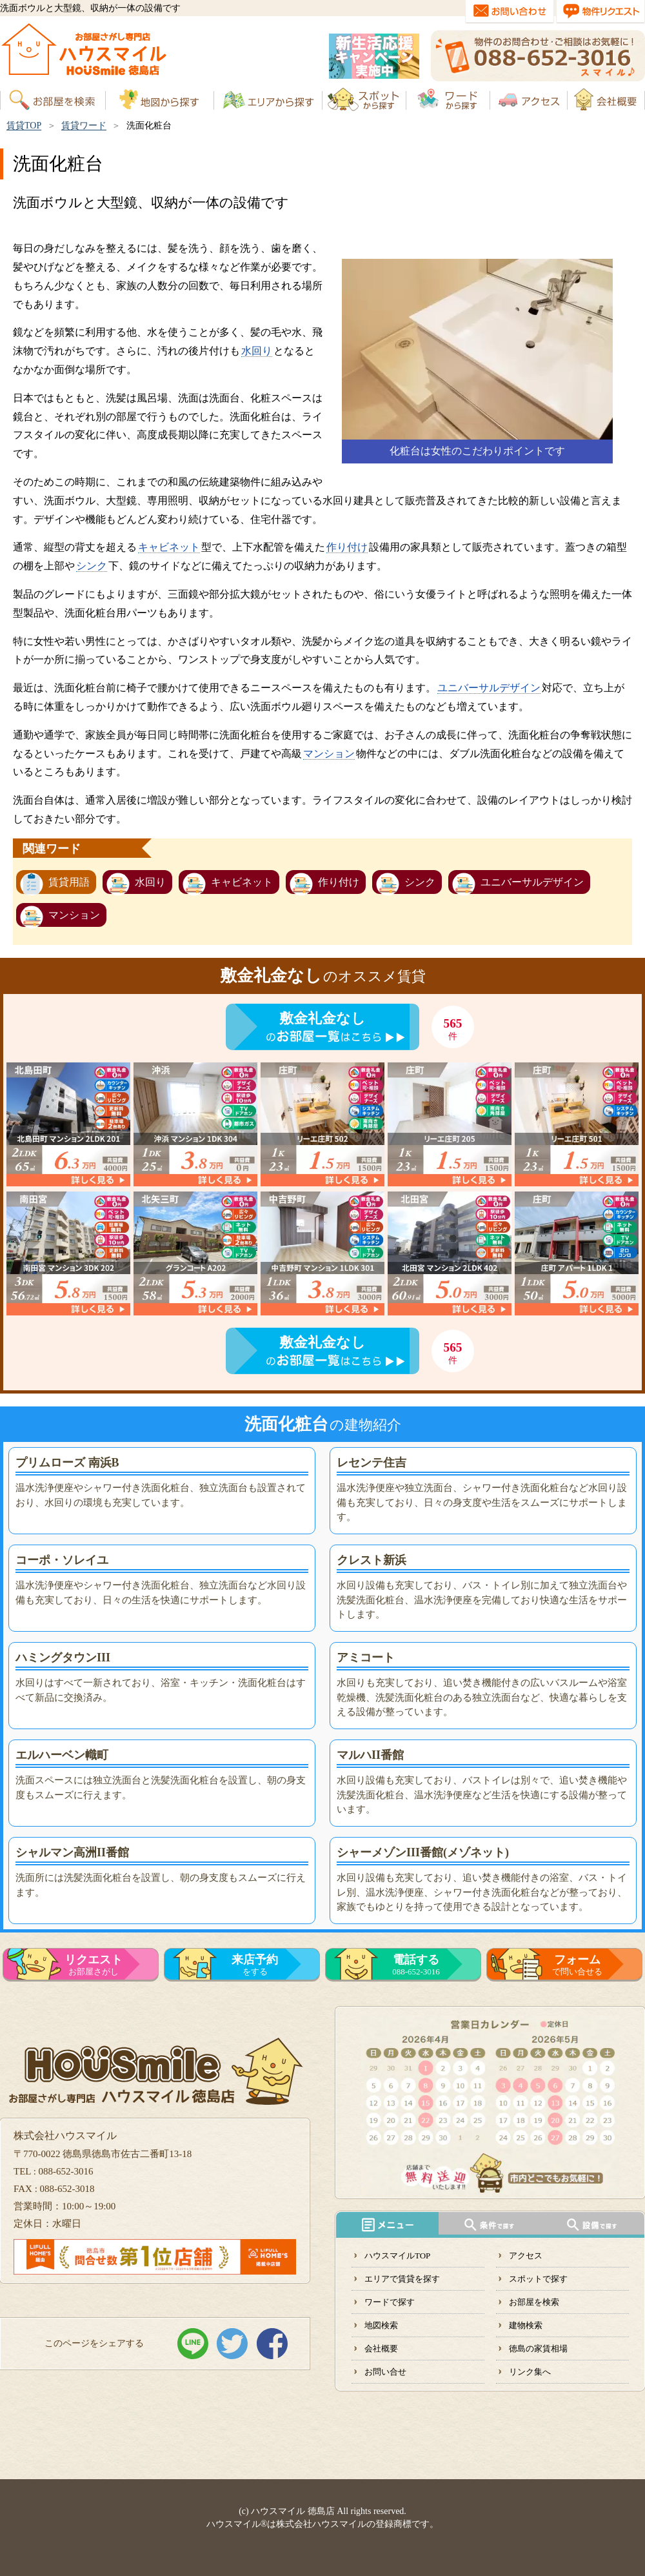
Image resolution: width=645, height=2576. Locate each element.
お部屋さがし (93, 1964)
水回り (256, 350)
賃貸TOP (23, 125)
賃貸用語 (69, 882)
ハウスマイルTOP (397, 2255)
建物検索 (525, 2325)
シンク (91, 565)
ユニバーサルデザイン (489, 687)
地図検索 (381, 2325)
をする (254, 1964)
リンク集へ (530, 2372)
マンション (329, 753)
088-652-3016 (416, 1964)
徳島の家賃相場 (538, 2348)
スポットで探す (538, 2279)
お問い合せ (385, 2372)
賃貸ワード (83, 125)
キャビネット (169, 547)
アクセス (525, 2255)
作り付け (347, 547)
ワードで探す (389, 2302)
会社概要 (381, 2348)
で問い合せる (577, 1964)
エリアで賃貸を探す (402, 2279)
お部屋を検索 (534, 2302)
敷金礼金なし (322, 1018)
